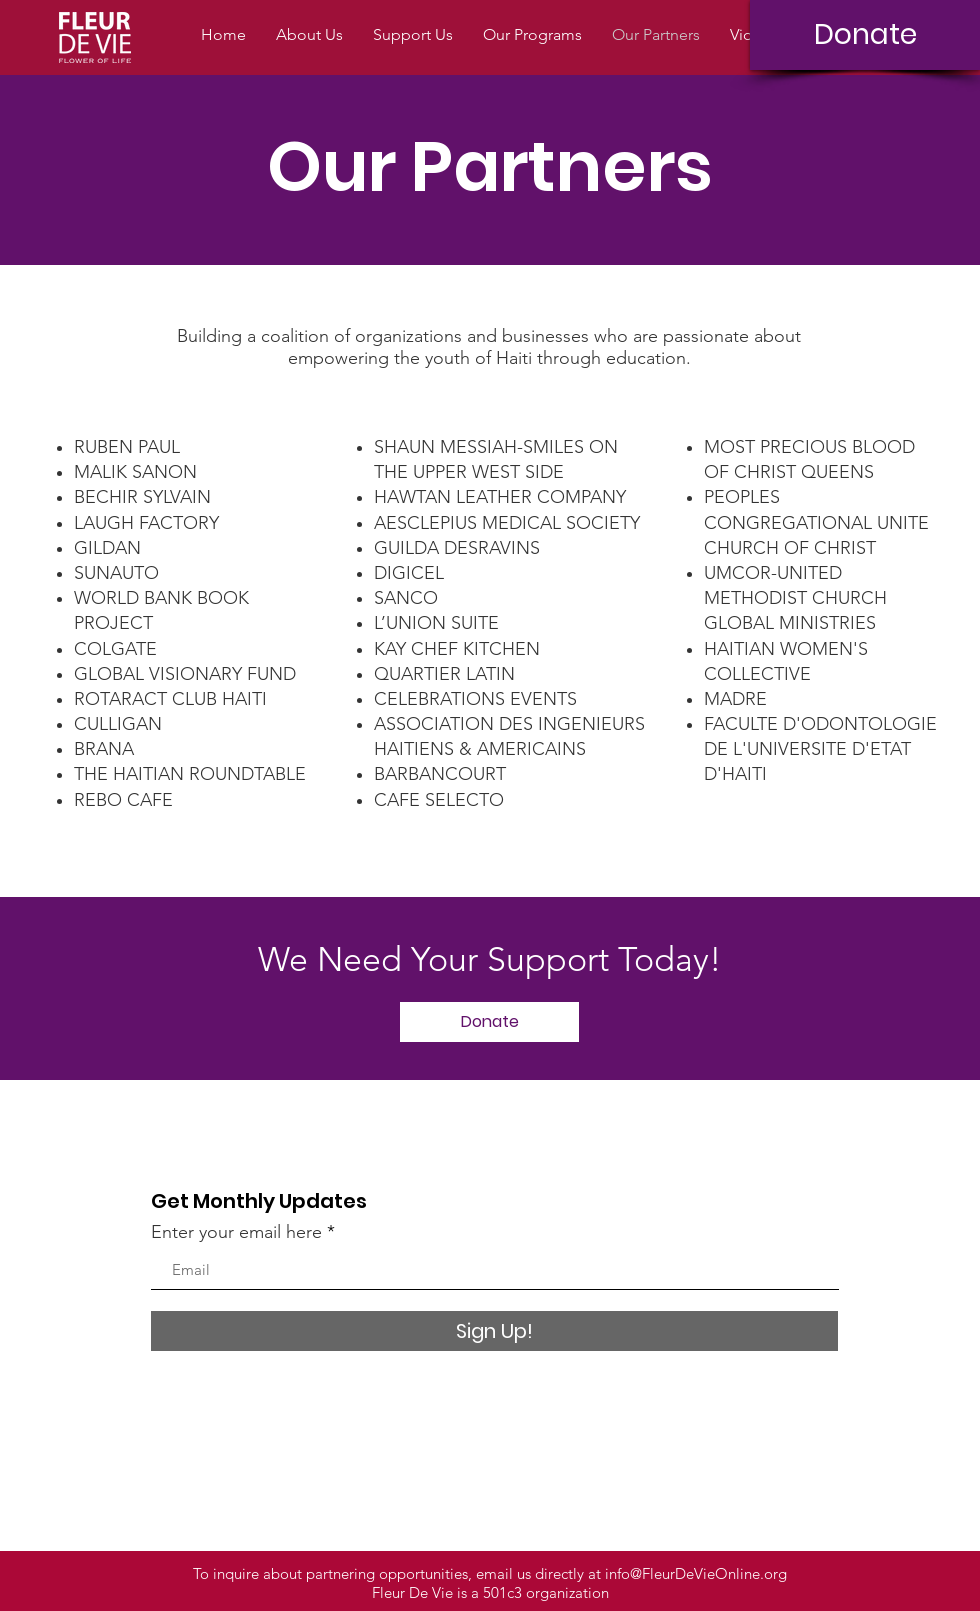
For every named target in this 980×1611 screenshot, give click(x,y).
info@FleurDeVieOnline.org (696, 1573)
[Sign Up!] (494, 1331)
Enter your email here (236, 1232)
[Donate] (865, 35)
